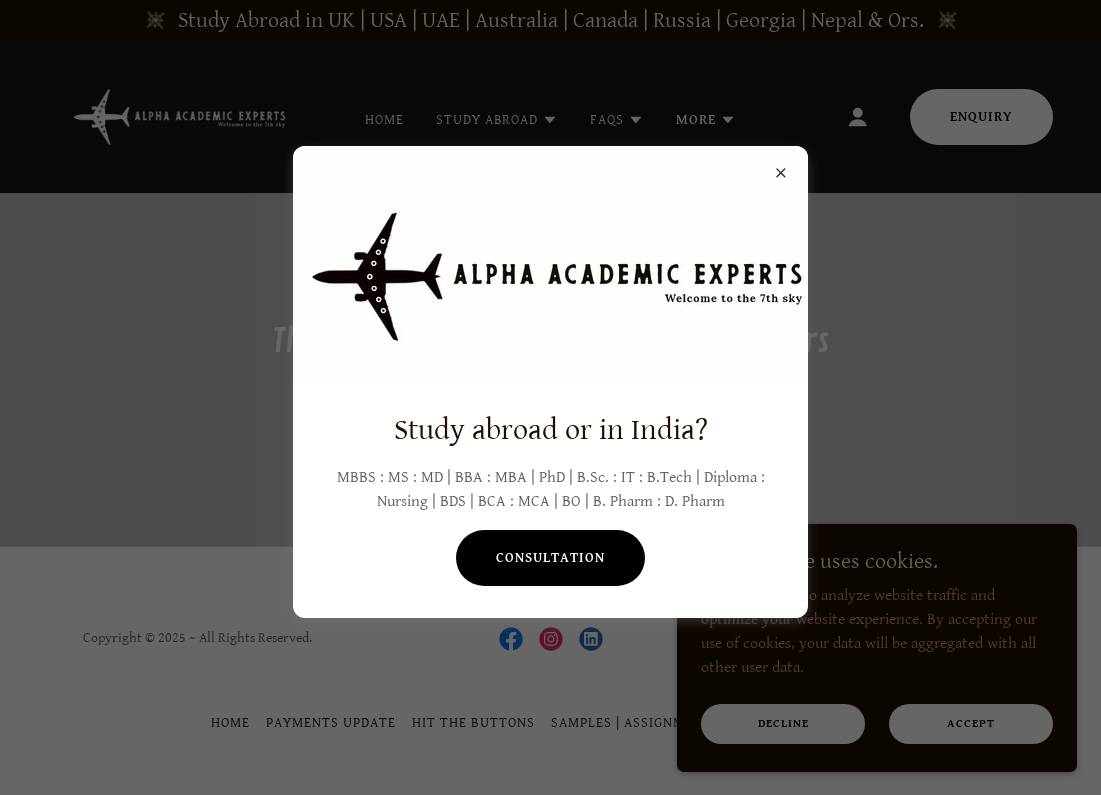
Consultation (550, 558)
